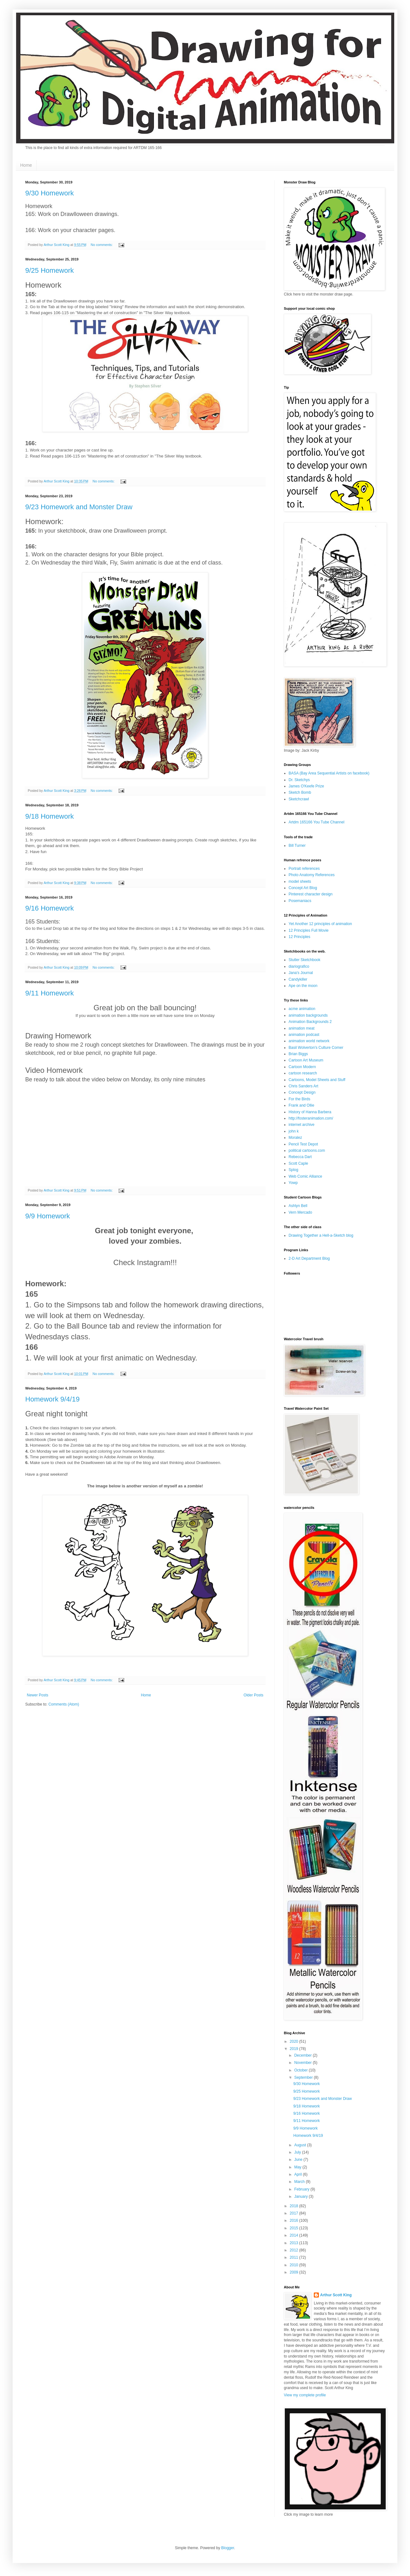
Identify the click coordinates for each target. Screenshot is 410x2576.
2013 (294, 2243)
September (304, 2077)
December (303, 2055)
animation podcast (304, 1034)
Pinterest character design (310, 894)
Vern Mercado (300, 1212)
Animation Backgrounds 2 (310, 1021)
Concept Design (302, 1092)
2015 (294, 2228)
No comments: (102, 245)
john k (294, 1131)
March (300, 2181)
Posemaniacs (300, 901)
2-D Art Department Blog (309, 1258)
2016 (294, 2220)
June (298, 2159)
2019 (294, 2049)
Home (26, 165)
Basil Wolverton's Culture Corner (316, 1047)
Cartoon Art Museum (306, 1060)
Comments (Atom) (63, 1704)
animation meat (301, 1028)
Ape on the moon (303, 985)
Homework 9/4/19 (52, 1399)
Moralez (295, 1137)
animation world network (309, 1041)
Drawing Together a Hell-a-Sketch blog (321, 1235)
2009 (294, 2272)
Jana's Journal (301, 973)
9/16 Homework (49, 908)
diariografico (299, 966)
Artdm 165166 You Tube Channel (316, 822)
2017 (294, 2213)
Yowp (293, 1182)
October (301, 2070)
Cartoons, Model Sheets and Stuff (317, 1080)
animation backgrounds (308, 1015)
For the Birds (299, 1099)
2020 (294, 2041)
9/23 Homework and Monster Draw (78, 507)
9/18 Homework (49, 816)
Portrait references (304, 868)
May (298, 2167)
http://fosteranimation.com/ (311, 1118)
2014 (294, 2235)
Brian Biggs (298, 1054)
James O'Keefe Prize (306, 786)
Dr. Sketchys (299, 780)
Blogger (227, 2548)
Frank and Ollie (301, 1105)
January (301, 2196)
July (298, 2152)
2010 (294, 2265)
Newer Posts (37, 1695)
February (302, 2189)
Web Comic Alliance (305, 1176)
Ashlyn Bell (298, 1206)
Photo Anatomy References (312, 875)
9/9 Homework (47, 1216)
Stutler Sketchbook (304, 960)
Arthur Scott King (336, 2295)
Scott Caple (298, 1163)
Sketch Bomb (300, 792)
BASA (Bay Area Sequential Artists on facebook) (329, 773)
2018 (294, 2206)
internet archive (301, 1124)
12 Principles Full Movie (309, 930)
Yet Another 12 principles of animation (320, 924)
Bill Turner (297, 845)
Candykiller (298, 979)
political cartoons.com (307, 1150)
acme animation (302, 1009)
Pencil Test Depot (303, 1144)
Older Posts (253, 1695)
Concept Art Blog (303, 888)
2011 (294, 2257)
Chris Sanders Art (303, 1086)
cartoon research (303, 1073)
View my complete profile (305, 2395)
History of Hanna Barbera (310, 1112)
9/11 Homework (49, 993)
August (300, 2145)
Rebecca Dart (300, 1157)
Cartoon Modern (302, 1067)
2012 (294, 2250)
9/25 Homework (49, 270)
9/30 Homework (49, 193)
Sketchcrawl (299, 799)
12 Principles (299, 937)
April (298, 2174)
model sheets (300, 881)
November (303, 2062)
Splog (293, 1170)
